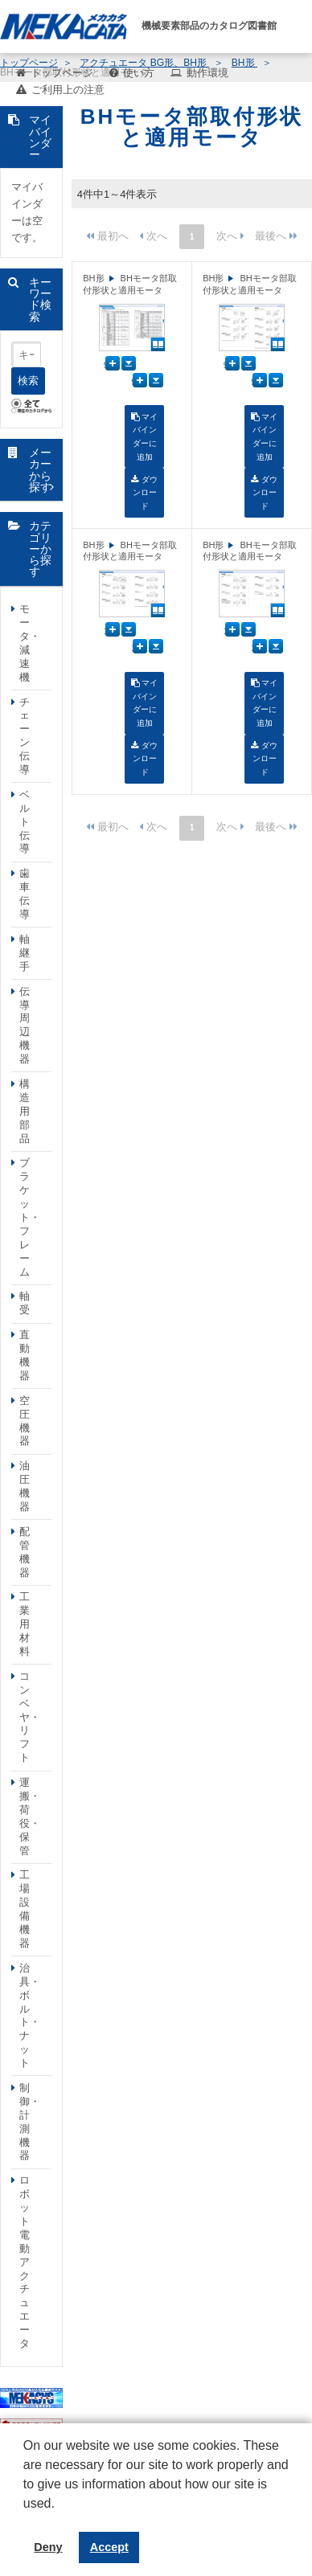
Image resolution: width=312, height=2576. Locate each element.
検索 (28, 381)
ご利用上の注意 (68, 90)
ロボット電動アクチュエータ (24, 2261)
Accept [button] (109, 2547)
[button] (25, 2515)
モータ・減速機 (29, 642)
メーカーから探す (40, 470)
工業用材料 (24, 1624)
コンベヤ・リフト (29, 1716)
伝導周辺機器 (24, 1025)
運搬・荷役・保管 (29, 1816)
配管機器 (24, 1552)
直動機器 (24, 1355)
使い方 (138, 73)
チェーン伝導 (24, 736)
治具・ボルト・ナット (29, 2015)
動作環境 (207, 73)
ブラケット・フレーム (29, 1217)
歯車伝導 (24, 893)
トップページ (62, 73)
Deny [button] (48, 2547)
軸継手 (24, 953)
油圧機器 (24, 1486)
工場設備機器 (24, 1908)
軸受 (24, 1303)
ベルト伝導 (24, 821)
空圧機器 (24, 1421)
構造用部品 (24, 1111)
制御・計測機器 (29, 2121)
